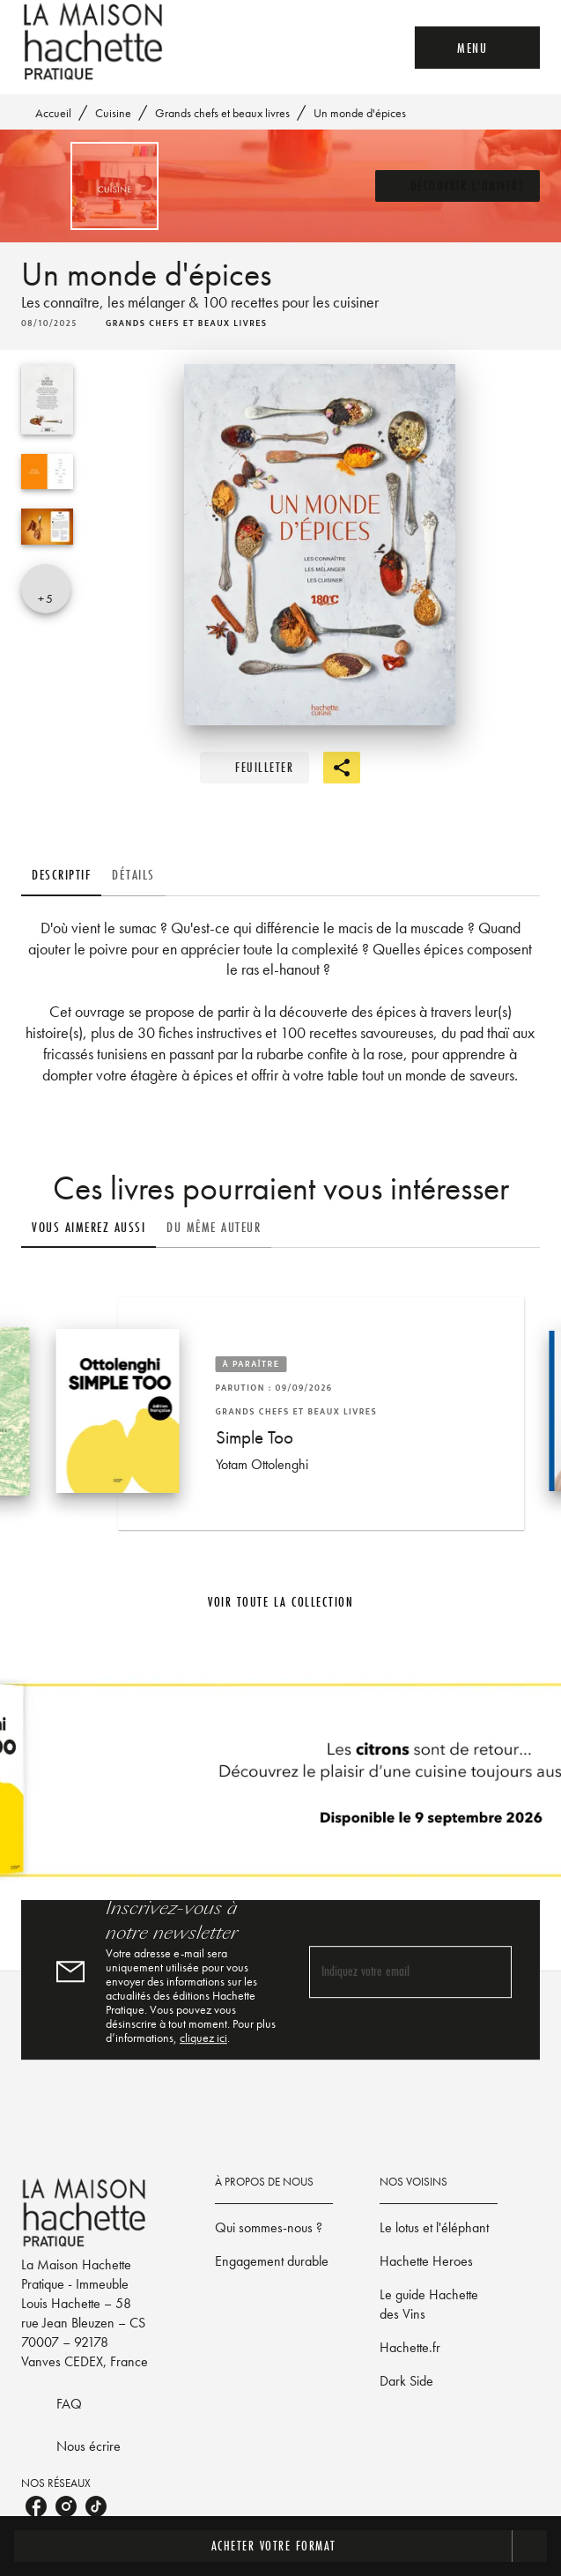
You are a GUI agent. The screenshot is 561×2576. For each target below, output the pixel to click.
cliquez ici (203, 2037)
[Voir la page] (280, 1787)
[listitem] (36, 2506)
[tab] (61, 875)
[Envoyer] (490, 1971)
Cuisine (113, 113)
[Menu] (477, 47)
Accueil (53, 113)
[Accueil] (95, 42)
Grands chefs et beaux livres (222, 113)
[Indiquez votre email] (389, 1972)
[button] (458, 186)
